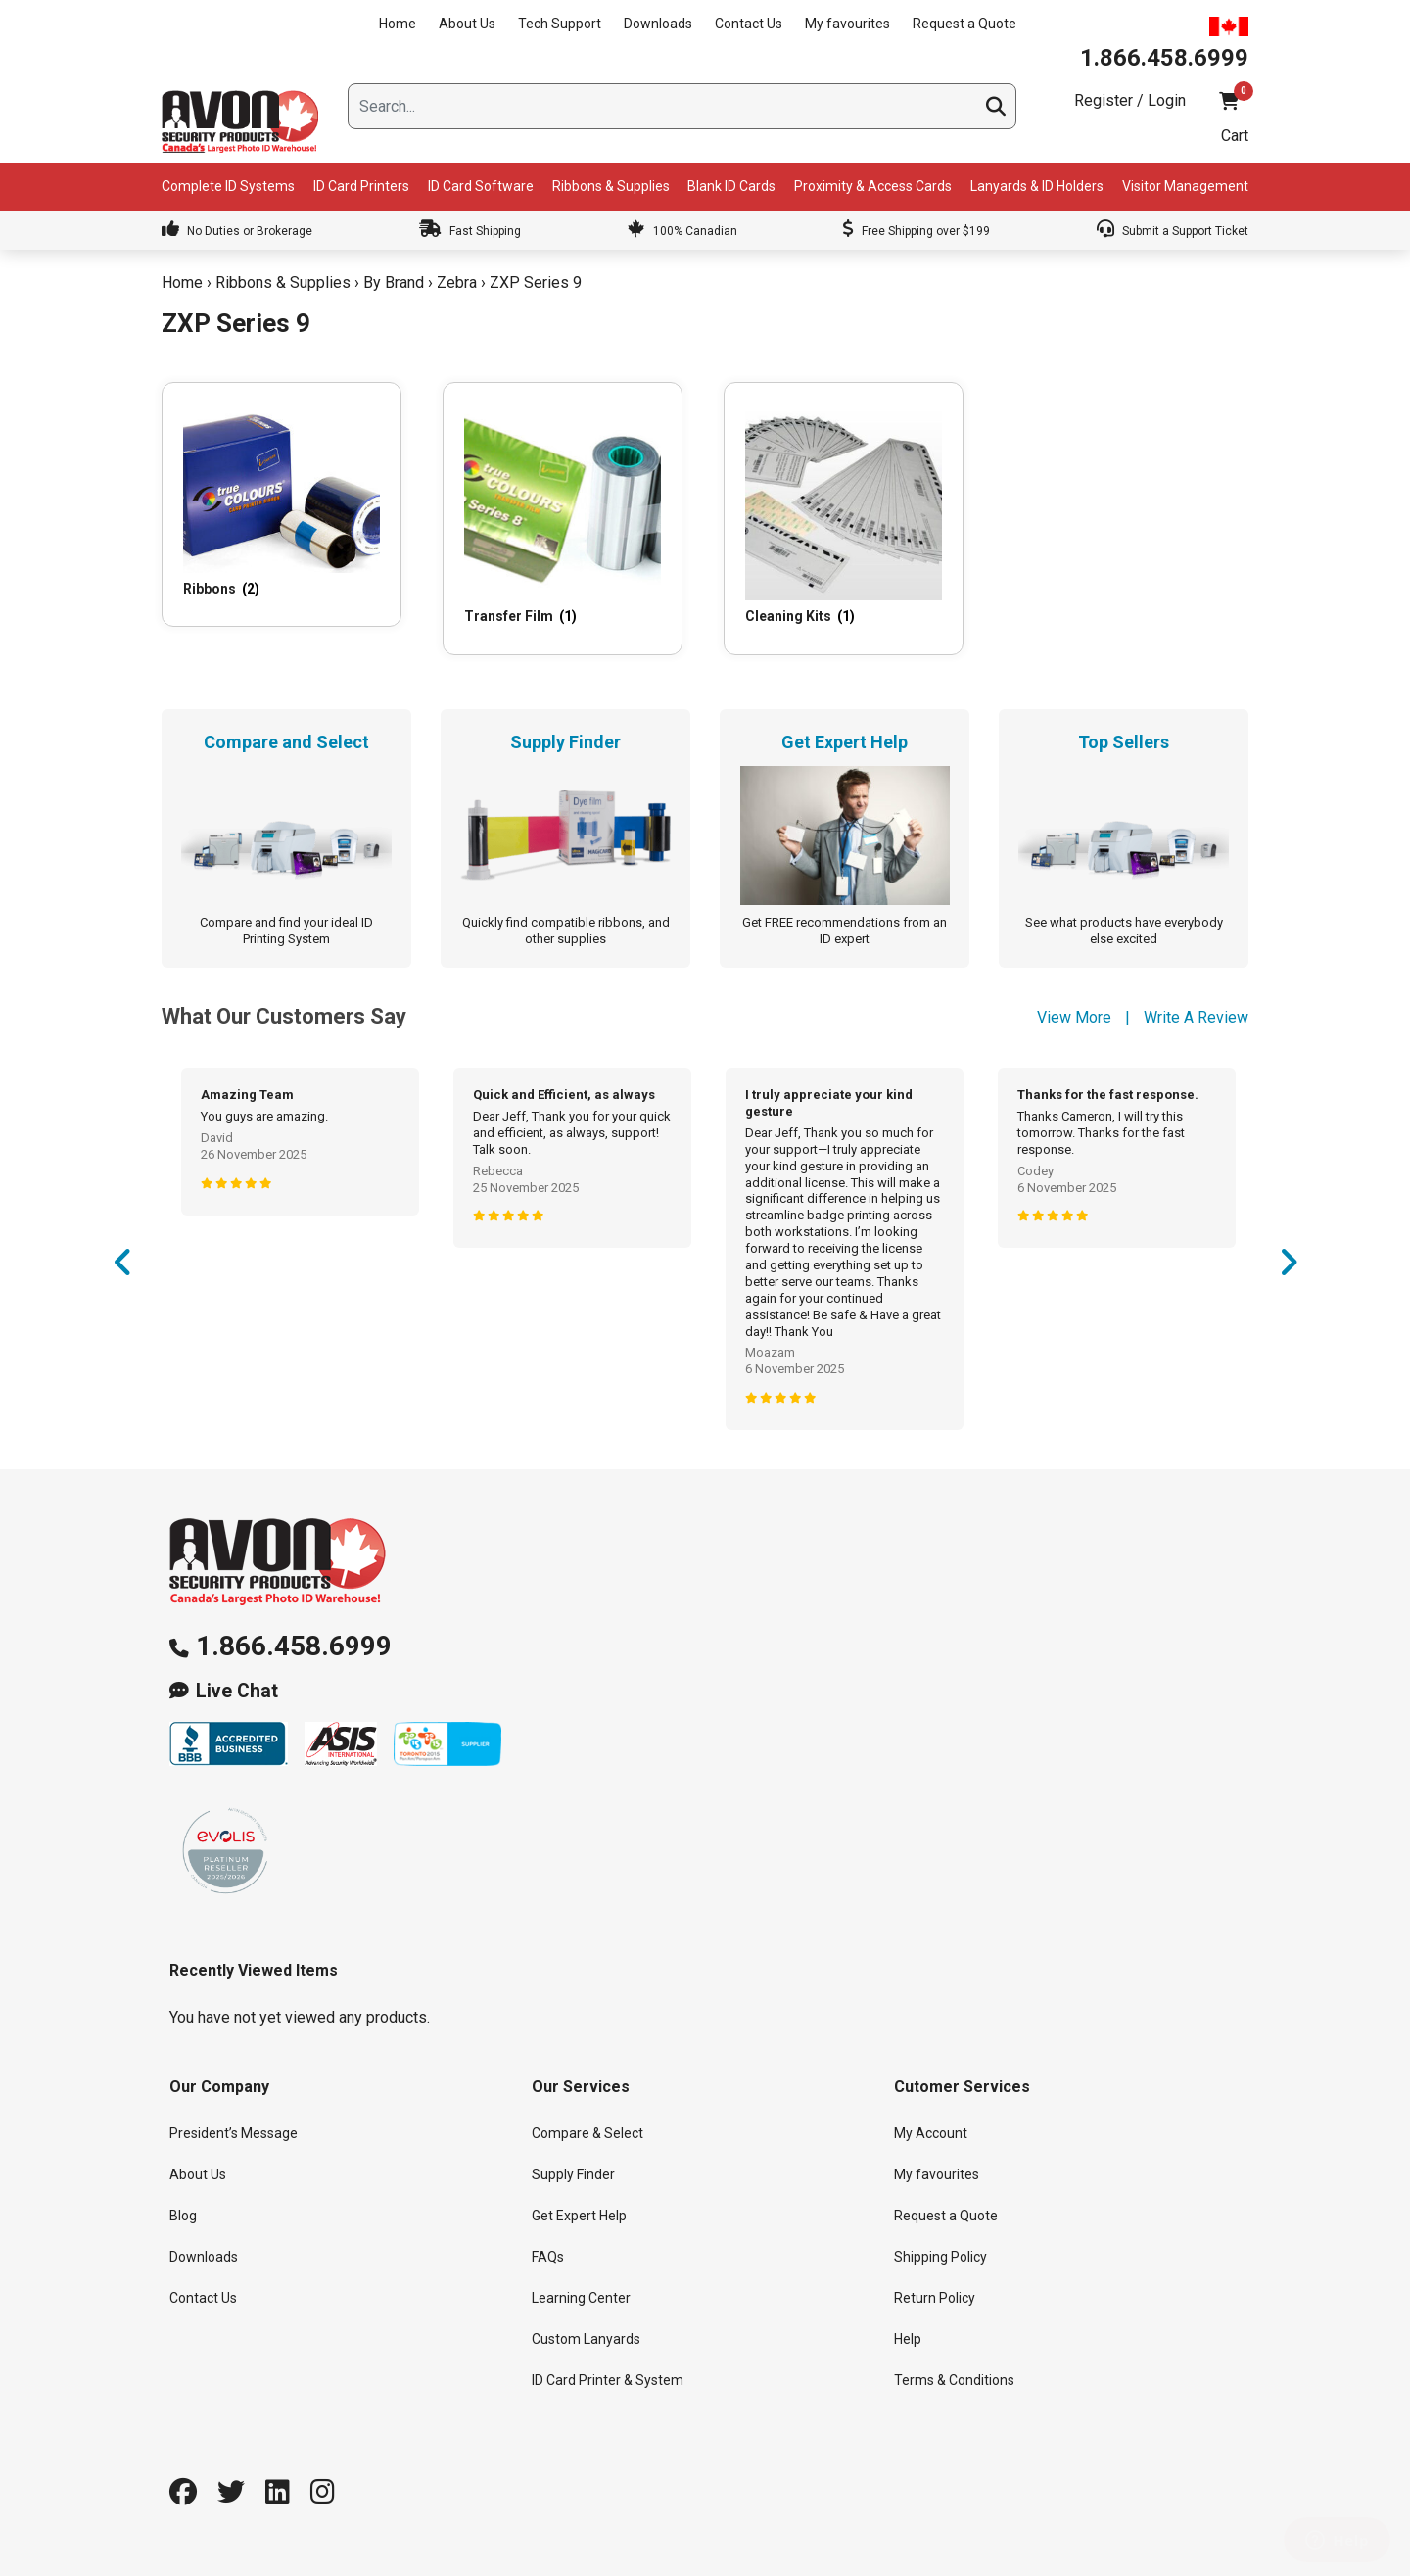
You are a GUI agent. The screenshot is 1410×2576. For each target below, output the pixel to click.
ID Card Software (481, 186)
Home (397, 23)
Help (907, 2339)
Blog (183, 2215)
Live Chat (237, 1691)
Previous (122, 1268)
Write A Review (1196, 1017)
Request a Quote (964, 23)
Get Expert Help (579, 2215)
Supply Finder (573, 2174)
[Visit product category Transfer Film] (562, 518)
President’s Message (233, 2133)
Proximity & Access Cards (873, 186)
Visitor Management (1185, 186)
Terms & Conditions (954, 2380)
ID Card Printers (361, 186)
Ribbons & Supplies (611, 186)
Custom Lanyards (586, 2339)
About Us (467, 23)
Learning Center (581, 2298)
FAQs (548, 2257)
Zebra (457, 282)
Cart (1234, 135)
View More (1074, 1017)
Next (1287, 1268)
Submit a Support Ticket (1172, 231)
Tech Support (559, 23)
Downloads (658, 23)
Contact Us (748, 23)
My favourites (847, 23)
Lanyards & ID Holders (1037, 186)
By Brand (393, 282)
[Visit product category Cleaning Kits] (843, 518)
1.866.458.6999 (294, 1646)
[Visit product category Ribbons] (281, 504)
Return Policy (934, 2298)
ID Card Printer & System (607, 2380)
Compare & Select (587, 2133)
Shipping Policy (940, 2257)
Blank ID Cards (731, 186)
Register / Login (1130, 100)
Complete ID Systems (228, 186)
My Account (930, 2133)
